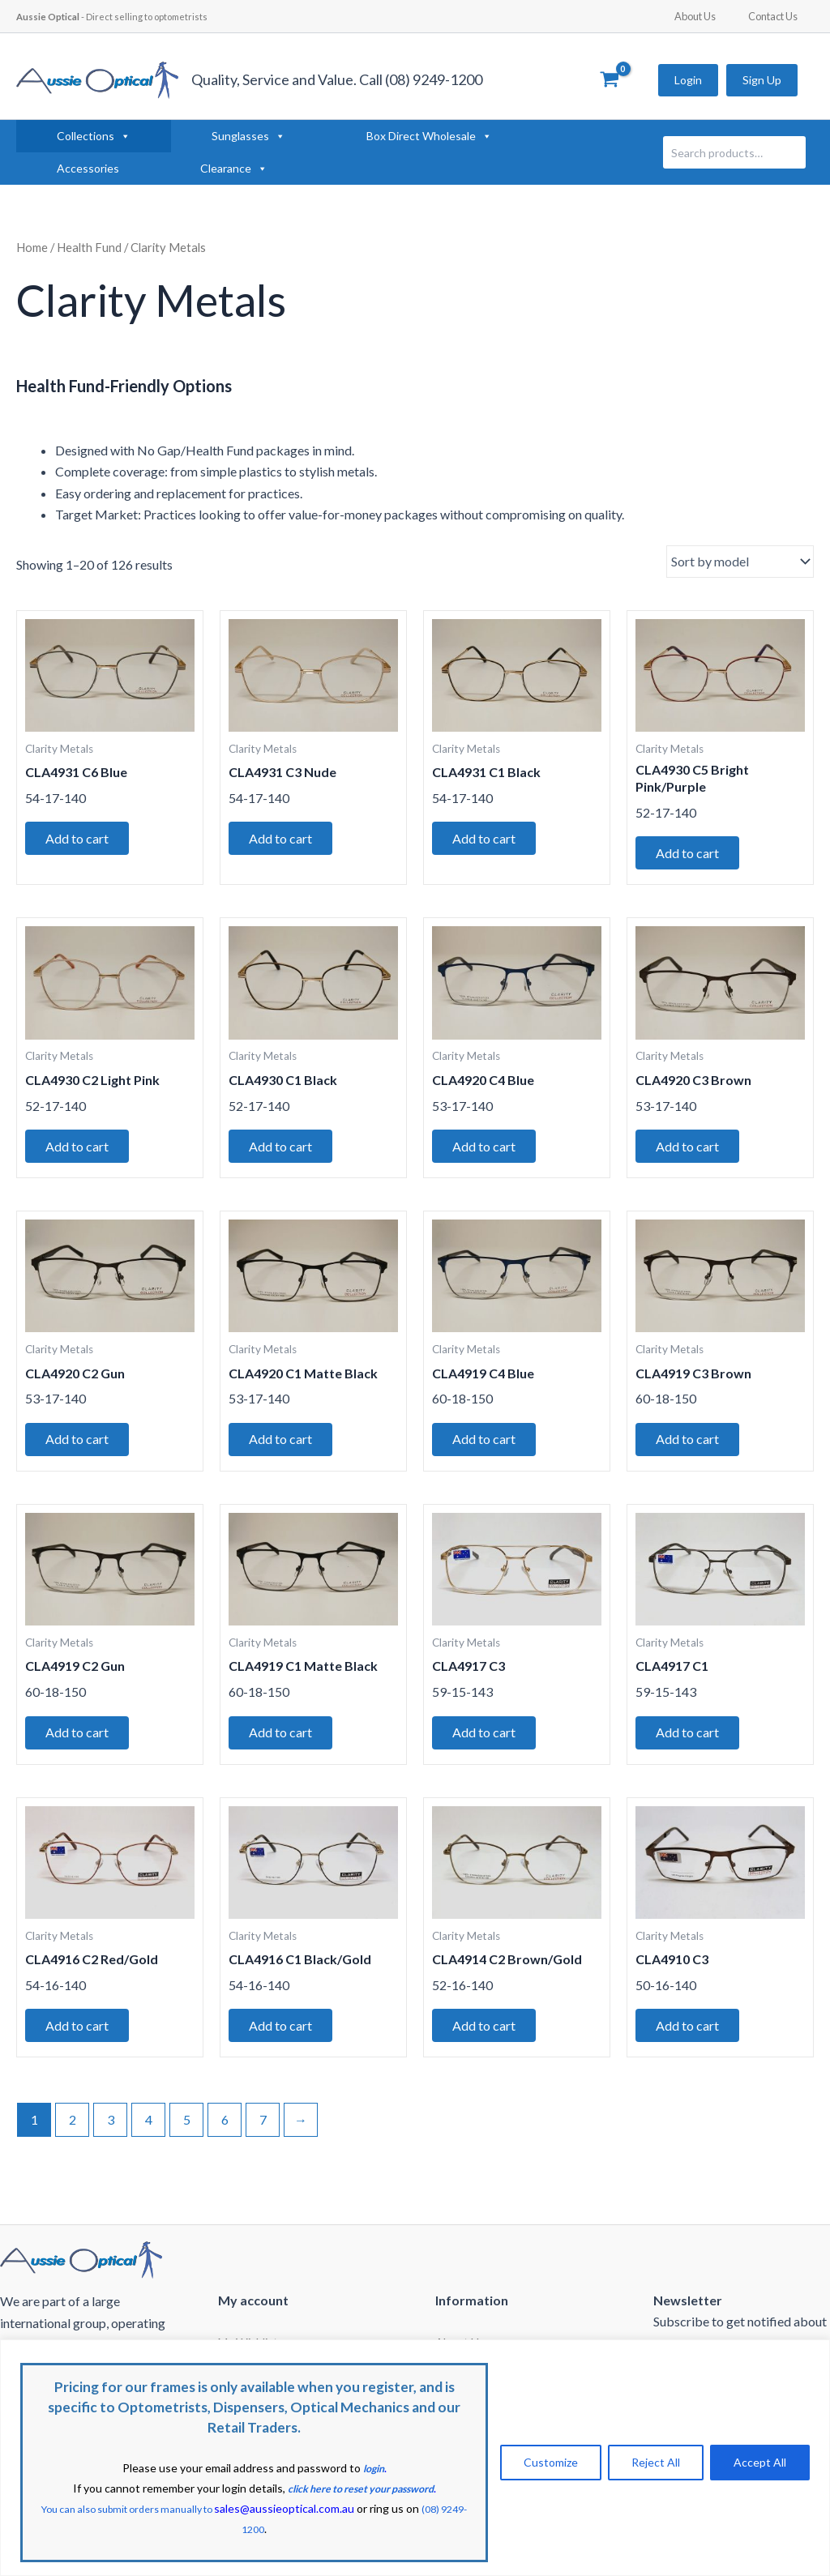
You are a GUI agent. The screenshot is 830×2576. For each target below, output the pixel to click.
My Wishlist (248, 2336)
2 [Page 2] (72, 2139)
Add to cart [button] (81, 840)
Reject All (655, 2464)
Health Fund (89, 247)
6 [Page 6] (225, 2139)
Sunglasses (248, 136)
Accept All (760, 2464)
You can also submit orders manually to (211, 2510)
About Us (713, 16)
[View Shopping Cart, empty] (609, 80)
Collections (93, 136)
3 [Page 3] (110, 2139)
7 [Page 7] (263, 2139)
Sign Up (761, 80)
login (373, 2471)
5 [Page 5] (186, 2139)
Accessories (88, 168)
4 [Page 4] (148, 2139)
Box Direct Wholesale (429, 136)
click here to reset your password (360, 2490)
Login (688, 80)
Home (32, 247)
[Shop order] (740, 561)
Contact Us (778, 16)
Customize (551, 2464)
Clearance (233, 168)
